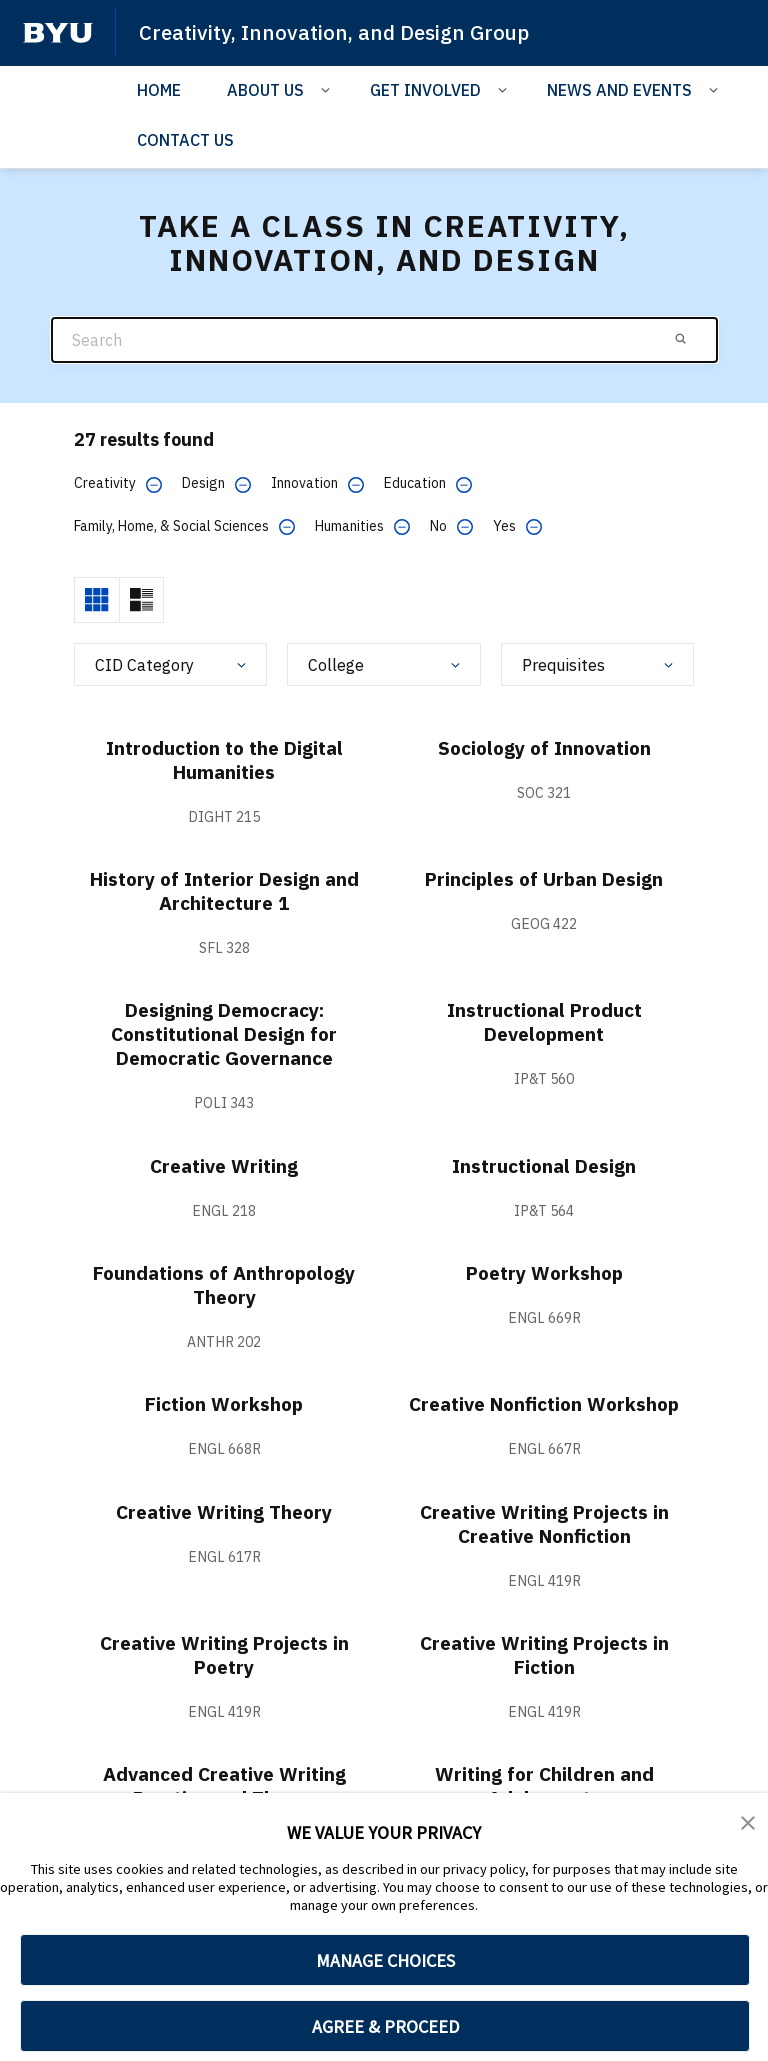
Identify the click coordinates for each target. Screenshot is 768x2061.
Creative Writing (224, 1165)
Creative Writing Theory (224, 1511)
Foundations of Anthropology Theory (224, 1284)
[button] (748, 1822)
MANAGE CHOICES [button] (385, 1960)
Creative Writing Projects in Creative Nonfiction (544, 1523)
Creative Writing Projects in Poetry (224, 1654)
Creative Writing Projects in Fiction (544, 1654)
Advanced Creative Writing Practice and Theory (224, 1785)
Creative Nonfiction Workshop (544, 1403)
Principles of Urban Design (544, 878)
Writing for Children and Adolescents (544, 1785)
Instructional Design (544, 1165)
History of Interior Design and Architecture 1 (224, 890)
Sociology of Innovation (544, 747)
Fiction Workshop (224, 1403)
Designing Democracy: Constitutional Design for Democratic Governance (224, 1033)
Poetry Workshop (544, 1272)
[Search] (384, 339)
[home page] (58, 33)
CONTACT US (185, 140)
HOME (159, 89)
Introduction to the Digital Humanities (224, 759)
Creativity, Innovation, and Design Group (338, 32)
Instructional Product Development (544, 1021)
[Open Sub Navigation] (328, 88)
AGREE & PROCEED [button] (385, 2026)
